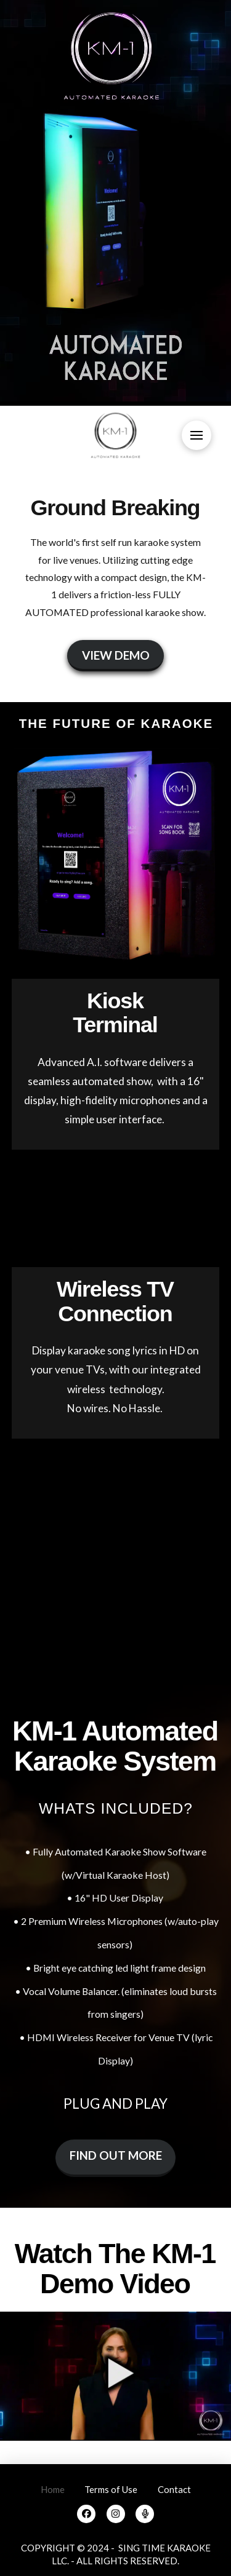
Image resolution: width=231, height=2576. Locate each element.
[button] (196, 435)
